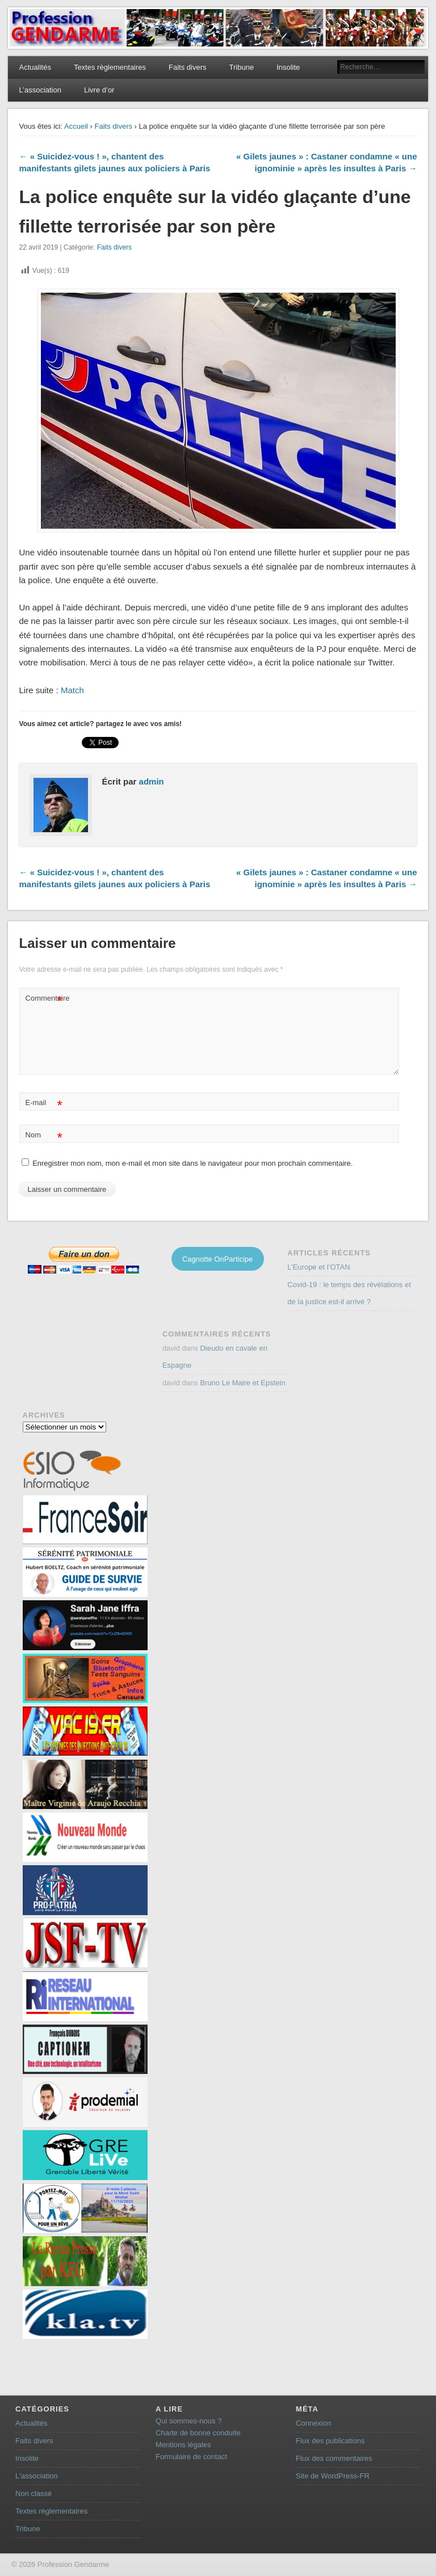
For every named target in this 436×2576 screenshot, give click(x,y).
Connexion (313, 2423)
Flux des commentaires (334, 2458)
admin (151, 781)
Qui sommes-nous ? (188, 2421)
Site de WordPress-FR (333, 2476)
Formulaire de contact (191, 2456)
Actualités (35, 67)
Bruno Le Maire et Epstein (242, 1382)
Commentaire (45, 999)
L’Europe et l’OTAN (318, 1267)
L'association (36, 2476)
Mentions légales (183, 2444)
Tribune (241, 67)
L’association (40, 90)
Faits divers (187, 67)
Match (72, 690)
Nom (44, 1135)
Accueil (76, 126)
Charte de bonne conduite (198, 2433)
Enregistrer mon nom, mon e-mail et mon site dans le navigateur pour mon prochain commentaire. (192, 1163)
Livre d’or (99, 90)
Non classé (33, 2493)
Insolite (288, 67)
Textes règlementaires (110, 67)
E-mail (44, 1103)
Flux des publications (330, 2440)
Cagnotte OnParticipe (217, 1259)
